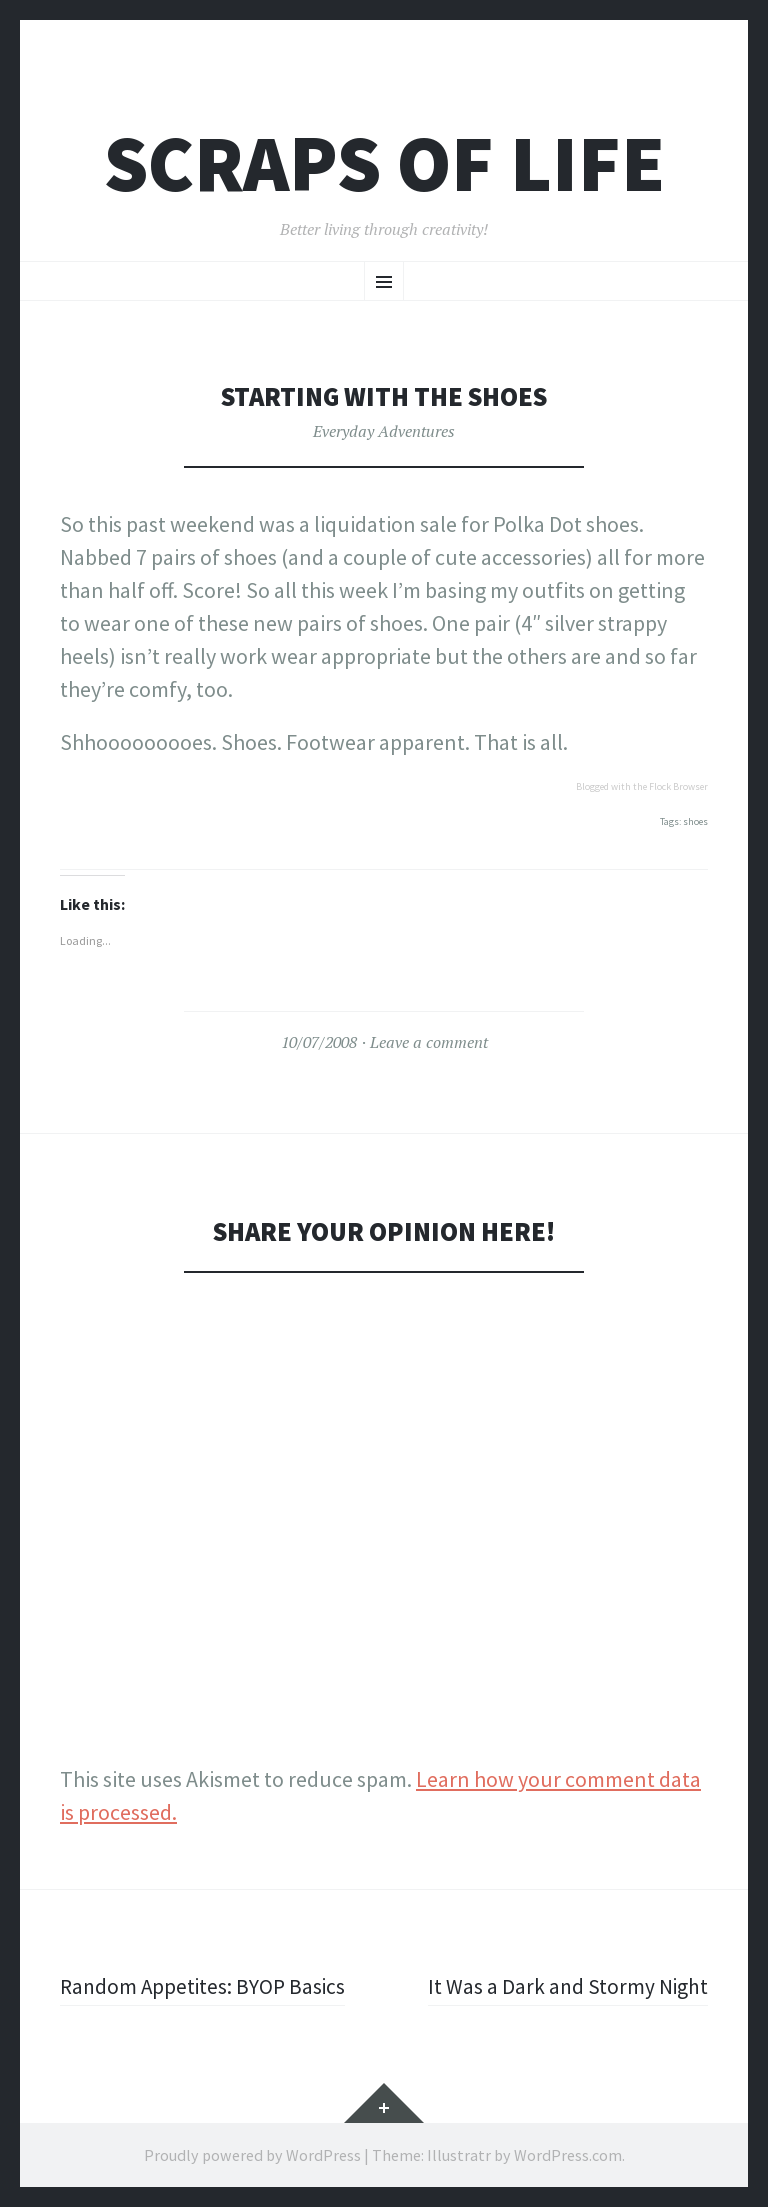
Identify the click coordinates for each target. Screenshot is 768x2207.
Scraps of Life (384, 163)
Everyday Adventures (384, 431)
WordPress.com (568, 2155)
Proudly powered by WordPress (252, 2155)
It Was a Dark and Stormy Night (567, 1986)
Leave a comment (429, 1042)
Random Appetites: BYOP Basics (205, 1986)
